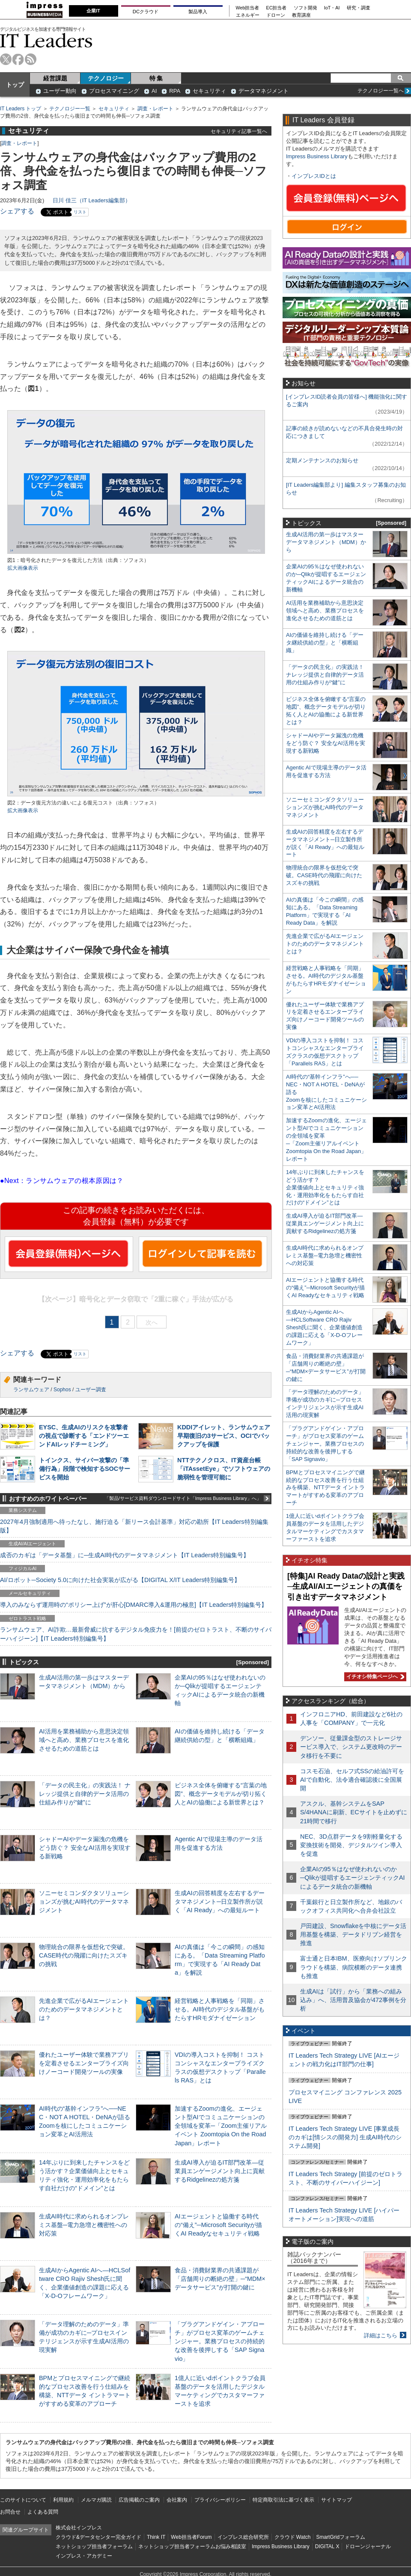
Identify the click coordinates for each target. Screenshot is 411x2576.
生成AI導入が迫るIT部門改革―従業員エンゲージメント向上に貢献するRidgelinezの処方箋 (220, 2171)
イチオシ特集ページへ (374, 1676)
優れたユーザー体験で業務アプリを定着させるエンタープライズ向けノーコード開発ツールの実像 (84, 2063)
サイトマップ (336, 2500)
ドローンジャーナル (368, 2546)
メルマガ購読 (96, 2500)
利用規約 (63, 2500)
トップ (15, 84)
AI (154, 91)
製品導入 (197, 11)
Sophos (62, 1390)
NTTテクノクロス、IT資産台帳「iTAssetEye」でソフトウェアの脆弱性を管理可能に (223, 1469)
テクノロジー (106, 78)
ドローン (275, 15)
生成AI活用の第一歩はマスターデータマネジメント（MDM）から (326, 542)
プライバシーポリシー (220, 2500)
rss (30, 59)
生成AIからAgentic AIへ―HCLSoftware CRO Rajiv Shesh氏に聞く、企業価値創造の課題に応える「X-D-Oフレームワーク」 (324, 1327)
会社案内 (177, 2500)
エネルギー (247, 15)
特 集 (156, 78)
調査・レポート (155, 109)
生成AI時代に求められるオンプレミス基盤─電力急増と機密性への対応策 (84, 2225)
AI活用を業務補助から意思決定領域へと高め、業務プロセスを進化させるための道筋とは (84, 1740)
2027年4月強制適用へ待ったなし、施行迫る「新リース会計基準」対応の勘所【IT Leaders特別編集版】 (134, 1526)
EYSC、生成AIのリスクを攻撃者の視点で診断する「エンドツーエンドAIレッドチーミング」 (84, 1436)
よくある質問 (42, 2512)
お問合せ (10, 2512)
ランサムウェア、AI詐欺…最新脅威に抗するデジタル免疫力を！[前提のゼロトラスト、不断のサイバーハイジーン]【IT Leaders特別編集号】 (135, 1633)
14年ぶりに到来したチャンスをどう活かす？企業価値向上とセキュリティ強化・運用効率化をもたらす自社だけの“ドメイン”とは (325, 1187)
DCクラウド (145, 11)
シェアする (17, 211)
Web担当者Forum (191, 2537)
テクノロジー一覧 (69, 109)
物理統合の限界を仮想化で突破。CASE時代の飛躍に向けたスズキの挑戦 (84, 1955)
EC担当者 (276, 8)
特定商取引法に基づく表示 (283, 2500)
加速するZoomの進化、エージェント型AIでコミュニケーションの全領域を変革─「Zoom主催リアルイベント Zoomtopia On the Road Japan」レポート (221, 2126)
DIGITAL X (327, 2546)
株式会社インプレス (79, 2528)
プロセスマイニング (114, 91)
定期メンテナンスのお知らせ (322, 460)
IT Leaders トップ (20, 109)
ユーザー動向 (60, 91)
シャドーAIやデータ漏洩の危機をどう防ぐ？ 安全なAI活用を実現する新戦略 (85, 1848)
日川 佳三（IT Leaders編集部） (92, 200)
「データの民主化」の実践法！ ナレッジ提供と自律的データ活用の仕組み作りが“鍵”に (85, 1794)
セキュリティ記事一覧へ (239, 131)
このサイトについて (23, 2500)
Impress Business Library (317, 156)
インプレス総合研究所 (243, 2537)
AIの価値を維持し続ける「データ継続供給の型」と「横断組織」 (324, 643)
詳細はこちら (380, 2335)
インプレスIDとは (314, 176)
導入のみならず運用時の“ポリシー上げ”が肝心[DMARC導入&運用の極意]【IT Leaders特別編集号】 (133, 1604)
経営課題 (55, 78)
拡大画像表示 (22, 568)
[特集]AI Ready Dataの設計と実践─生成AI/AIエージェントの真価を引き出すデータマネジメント (346, 1586)
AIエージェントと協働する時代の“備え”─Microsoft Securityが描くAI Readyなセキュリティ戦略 (218, 2225)
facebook (18, 59)
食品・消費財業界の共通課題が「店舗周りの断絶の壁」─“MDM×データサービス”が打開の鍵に (220, 2279)
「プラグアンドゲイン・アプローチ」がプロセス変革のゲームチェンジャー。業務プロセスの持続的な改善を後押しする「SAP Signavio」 (220, 2341)
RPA (174, 91)
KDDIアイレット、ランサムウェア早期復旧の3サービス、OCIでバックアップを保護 (223, 1436)
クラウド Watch (292, 2537)
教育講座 (301, 15)
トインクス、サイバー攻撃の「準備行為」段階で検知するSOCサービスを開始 (84, 1469)
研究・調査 (358, 8)
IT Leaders (46, 40)
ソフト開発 (305, 8)
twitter (6, 59)
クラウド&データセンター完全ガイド (98, 2537)
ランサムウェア (31, 1390)
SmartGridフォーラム (340, 2537)
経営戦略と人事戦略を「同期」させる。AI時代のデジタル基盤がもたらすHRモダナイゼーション (220, 2009)
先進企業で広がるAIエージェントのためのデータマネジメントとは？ (84, 2009)
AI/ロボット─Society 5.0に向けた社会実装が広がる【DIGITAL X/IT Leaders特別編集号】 (120, 1579)
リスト (80, 212)
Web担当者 (247, 8)
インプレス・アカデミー (84, 2556)
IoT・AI (332, 8)
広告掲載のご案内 (139, 2500)
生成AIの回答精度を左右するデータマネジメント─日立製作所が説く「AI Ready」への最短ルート (220, 1902)
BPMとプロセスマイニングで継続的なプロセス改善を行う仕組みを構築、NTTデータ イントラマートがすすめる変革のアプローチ (325, 1487)
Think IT (156, 2537)
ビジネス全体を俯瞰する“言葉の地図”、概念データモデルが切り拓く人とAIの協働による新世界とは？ (221, 1794)
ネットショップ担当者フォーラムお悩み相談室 (192, 2546)
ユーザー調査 (90, 1390)
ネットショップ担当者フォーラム (94, 2546)
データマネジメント (263, 91)
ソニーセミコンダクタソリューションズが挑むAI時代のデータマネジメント (84, 1902)
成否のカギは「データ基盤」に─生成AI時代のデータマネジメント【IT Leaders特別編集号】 (124, 1555)
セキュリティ (209, 91)
